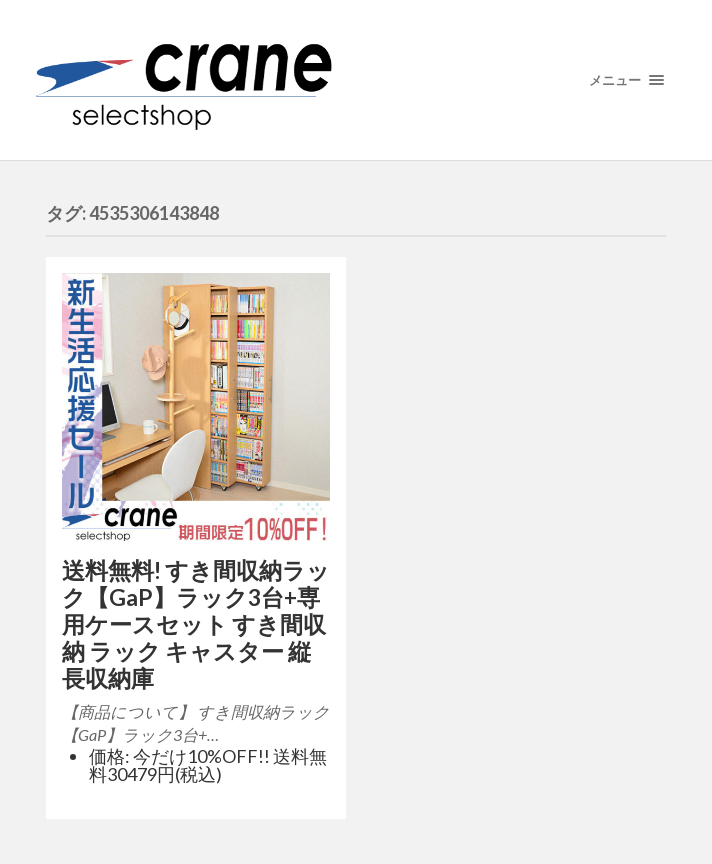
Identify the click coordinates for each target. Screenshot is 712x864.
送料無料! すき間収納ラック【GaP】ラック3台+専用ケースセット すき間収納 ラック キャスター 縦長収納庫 (196, 624)
